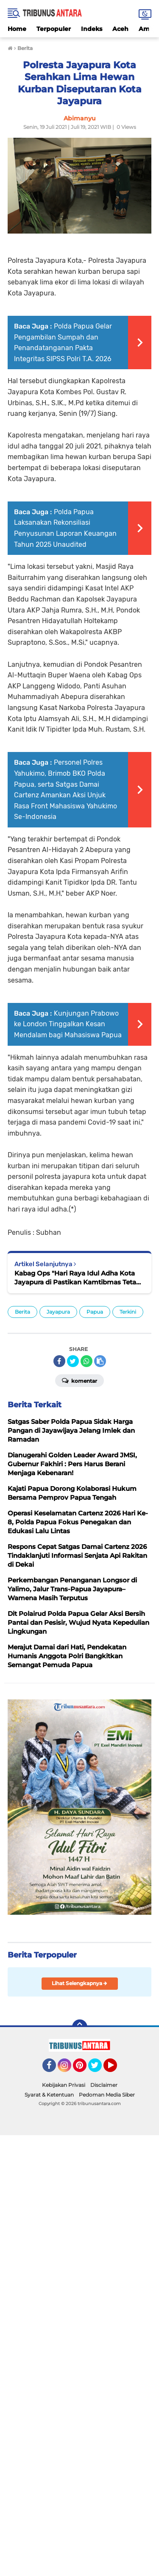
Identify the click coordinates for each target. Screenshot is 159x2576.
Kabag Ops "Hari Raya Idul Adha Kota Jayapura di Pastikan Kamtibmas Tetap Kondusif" (77, 1278)
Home (17, 29)
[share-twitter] (73, 1361)
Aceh (120, 29)
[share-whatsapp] (86, 1361)
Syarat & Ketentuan (49, 2094)
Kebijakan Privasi (63, 2085)
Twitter (98, 2069)
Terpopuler (53, 29)
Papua (94, 1312)
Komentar (79, 1380)
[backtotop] (79, 2027)
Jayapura (58, 1312)
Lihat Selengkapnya (79, 1983)
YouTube (116, 2069)
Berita (22, 1312)
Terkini (128, 1312)
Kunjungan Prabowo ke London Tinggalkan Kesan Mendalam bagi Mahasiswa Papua (68, 1024)
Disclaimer (103, 2085)
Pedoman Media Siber (107, 2094)
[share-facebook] (59, 1361)
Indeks (91, 29)
